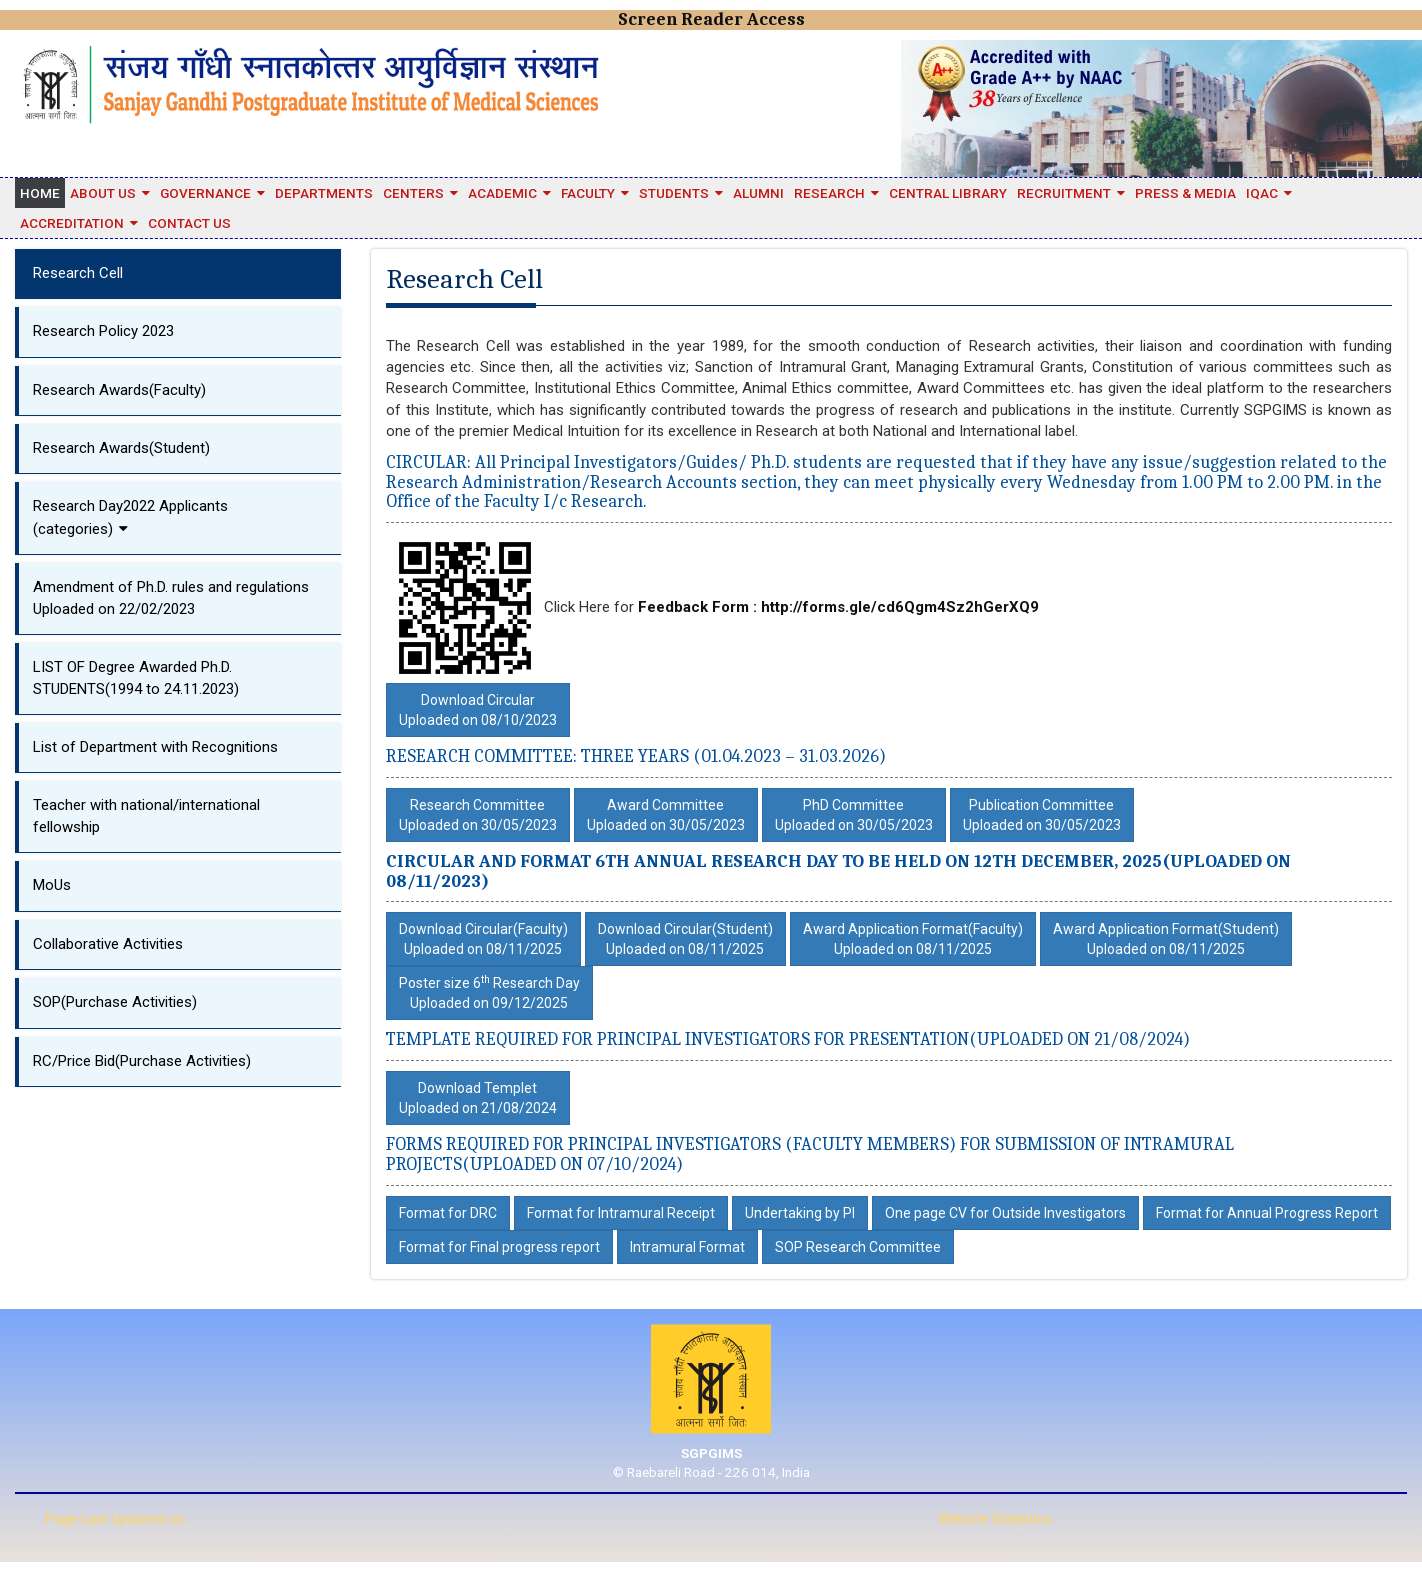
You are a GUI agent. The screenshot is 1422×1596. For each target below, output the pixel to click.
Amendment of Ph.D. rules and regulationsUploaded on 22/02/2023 (171, 597)
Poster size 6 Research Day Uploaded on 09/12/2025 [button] (489, 992)
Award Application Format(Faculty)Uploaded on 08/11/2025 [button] (913, 939)
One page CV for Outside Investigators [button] (1005, 1213)
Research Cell (78, 273)
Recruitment (1064, 193)
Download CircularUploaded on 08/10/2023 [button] (478, 710)
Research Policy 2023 (103, 331)
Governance (205, 193)
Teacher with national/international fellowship (146, 815)
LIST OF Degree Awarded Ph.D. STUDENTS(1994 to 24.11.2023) (136, 677)
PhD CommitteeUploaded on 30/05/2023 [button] (854, 815)
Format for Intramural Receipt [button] (621, 1213)
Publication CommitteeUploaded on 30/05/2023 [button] (1042, 815)
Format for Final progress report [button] (499, 1247)
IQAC (1262, 193)
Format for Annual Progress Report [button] (1267, 1213)
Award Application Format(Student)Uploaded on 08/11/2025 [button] (1166, 939)
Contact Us (189, 223)
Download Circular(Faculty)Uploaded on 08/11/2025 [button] (483, 939)
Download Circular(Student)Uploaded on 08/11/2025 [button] (685, 939)
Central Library (948, 193)
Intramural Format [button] (687, 1247)
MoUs (52, 885)
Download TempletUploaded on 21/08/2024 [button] (478, 1098)
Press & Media (1185, 193)
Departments (324, 193)
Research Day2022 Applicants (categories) (130, 517)
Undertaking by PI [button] (800, 1213)
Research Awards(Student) (121, 448)
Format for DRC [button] (448, 1213)
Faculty (588, 193)
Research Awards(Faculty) (119, 390)
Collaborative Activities (108, 944)
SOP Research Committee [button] (858, 1247)
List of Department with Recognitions (155, 747)
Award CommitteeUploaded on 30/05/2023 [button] (666, 815)
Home (40, 193)
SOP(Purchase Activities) (115, 1002)
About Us (103, 193)
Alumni (758, 193)
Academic (502, 193)
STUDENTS (674, 193)
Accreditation (72, 223)
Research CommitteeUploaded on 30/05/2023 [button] (478, 815)
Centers (413, 193)
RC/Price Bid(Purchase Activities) (142, 1061)
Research (829, 193)
